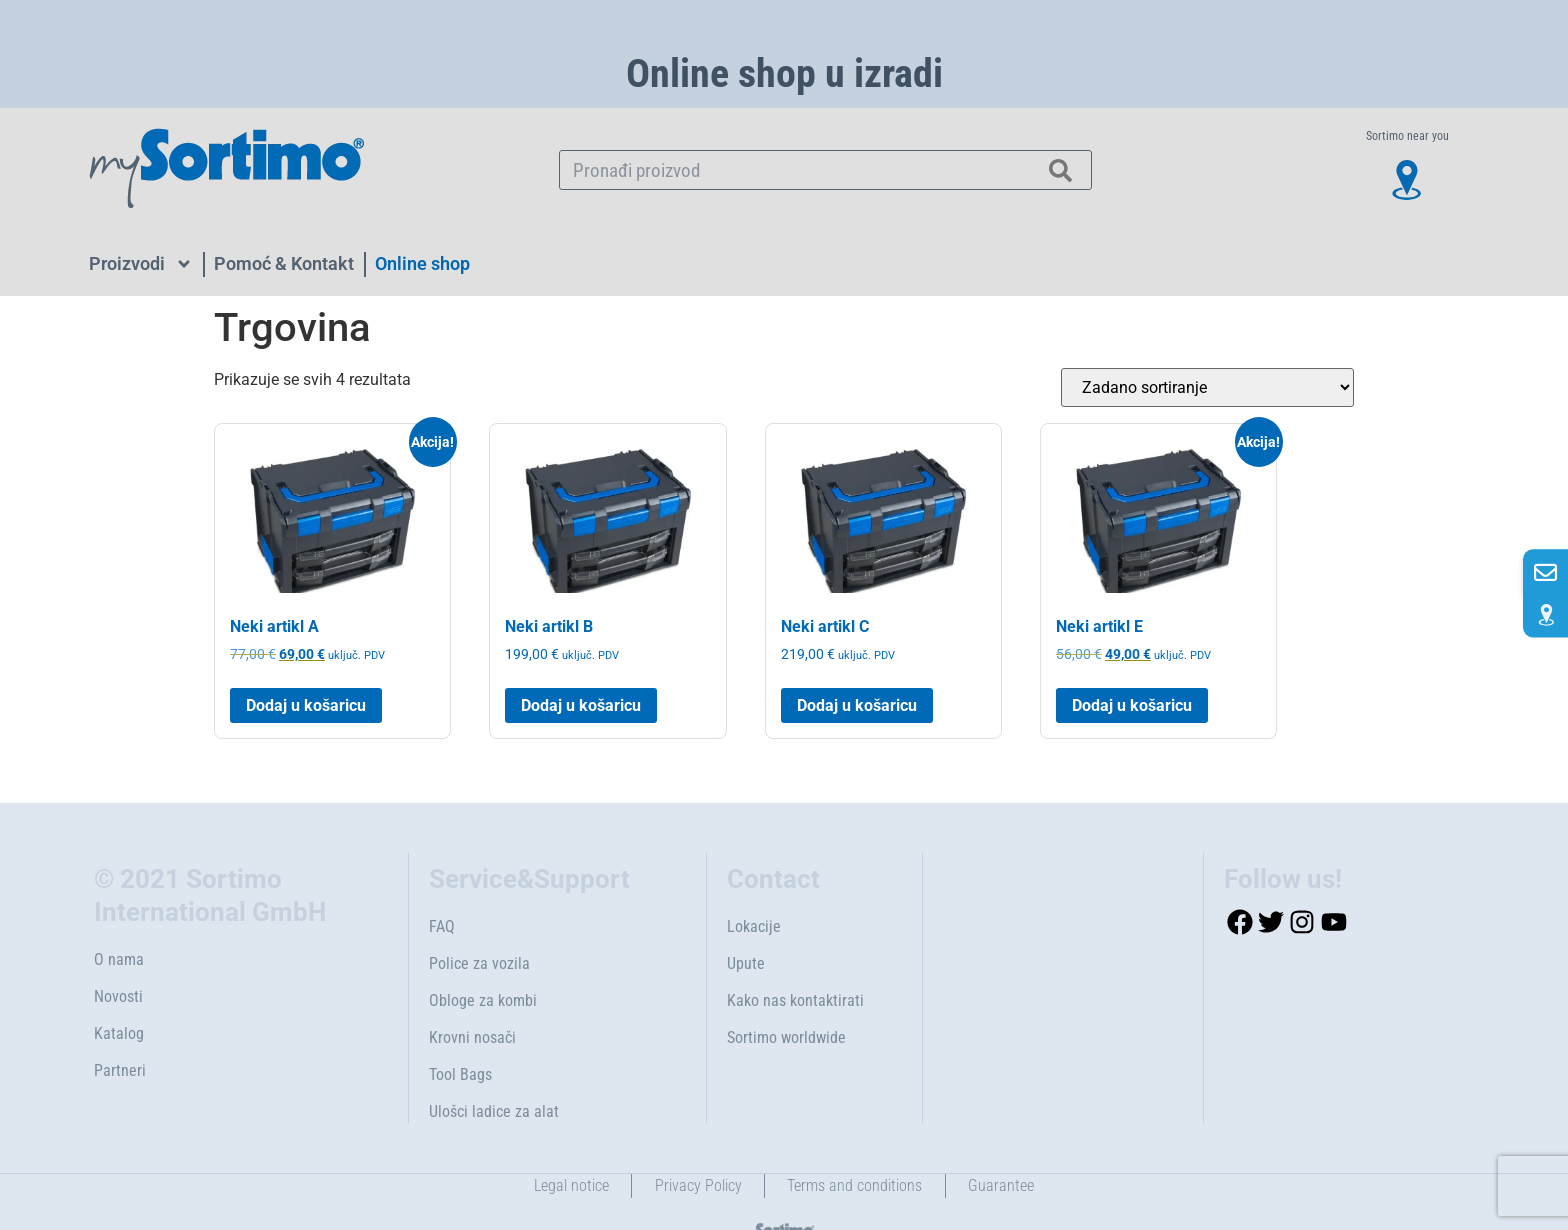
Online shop (422, 263)
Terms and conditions (856, 1152)
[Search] (1061, 170)
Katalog (119, 1000)
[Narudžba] (1207, 387)
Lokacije (754, 893)
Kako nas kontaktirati (795, 967)
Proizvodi (141, 264)
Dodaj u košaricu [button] (306, 671)
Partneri (120, 1037)
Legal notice (566, 1152)
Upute (746, 930)
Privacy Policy (696, 1152)
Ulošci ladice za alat (494, 1078)
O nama (119, 926)
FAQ (442, 893)
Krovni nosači (472, 1004)
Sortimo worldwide (786, 1004)
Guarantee (1006, 1152)
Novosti (118, 963)
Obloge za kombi (483, 967)
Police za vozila (479, 930)
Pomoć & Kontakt (284, 263)
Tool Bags (460, 1041)
